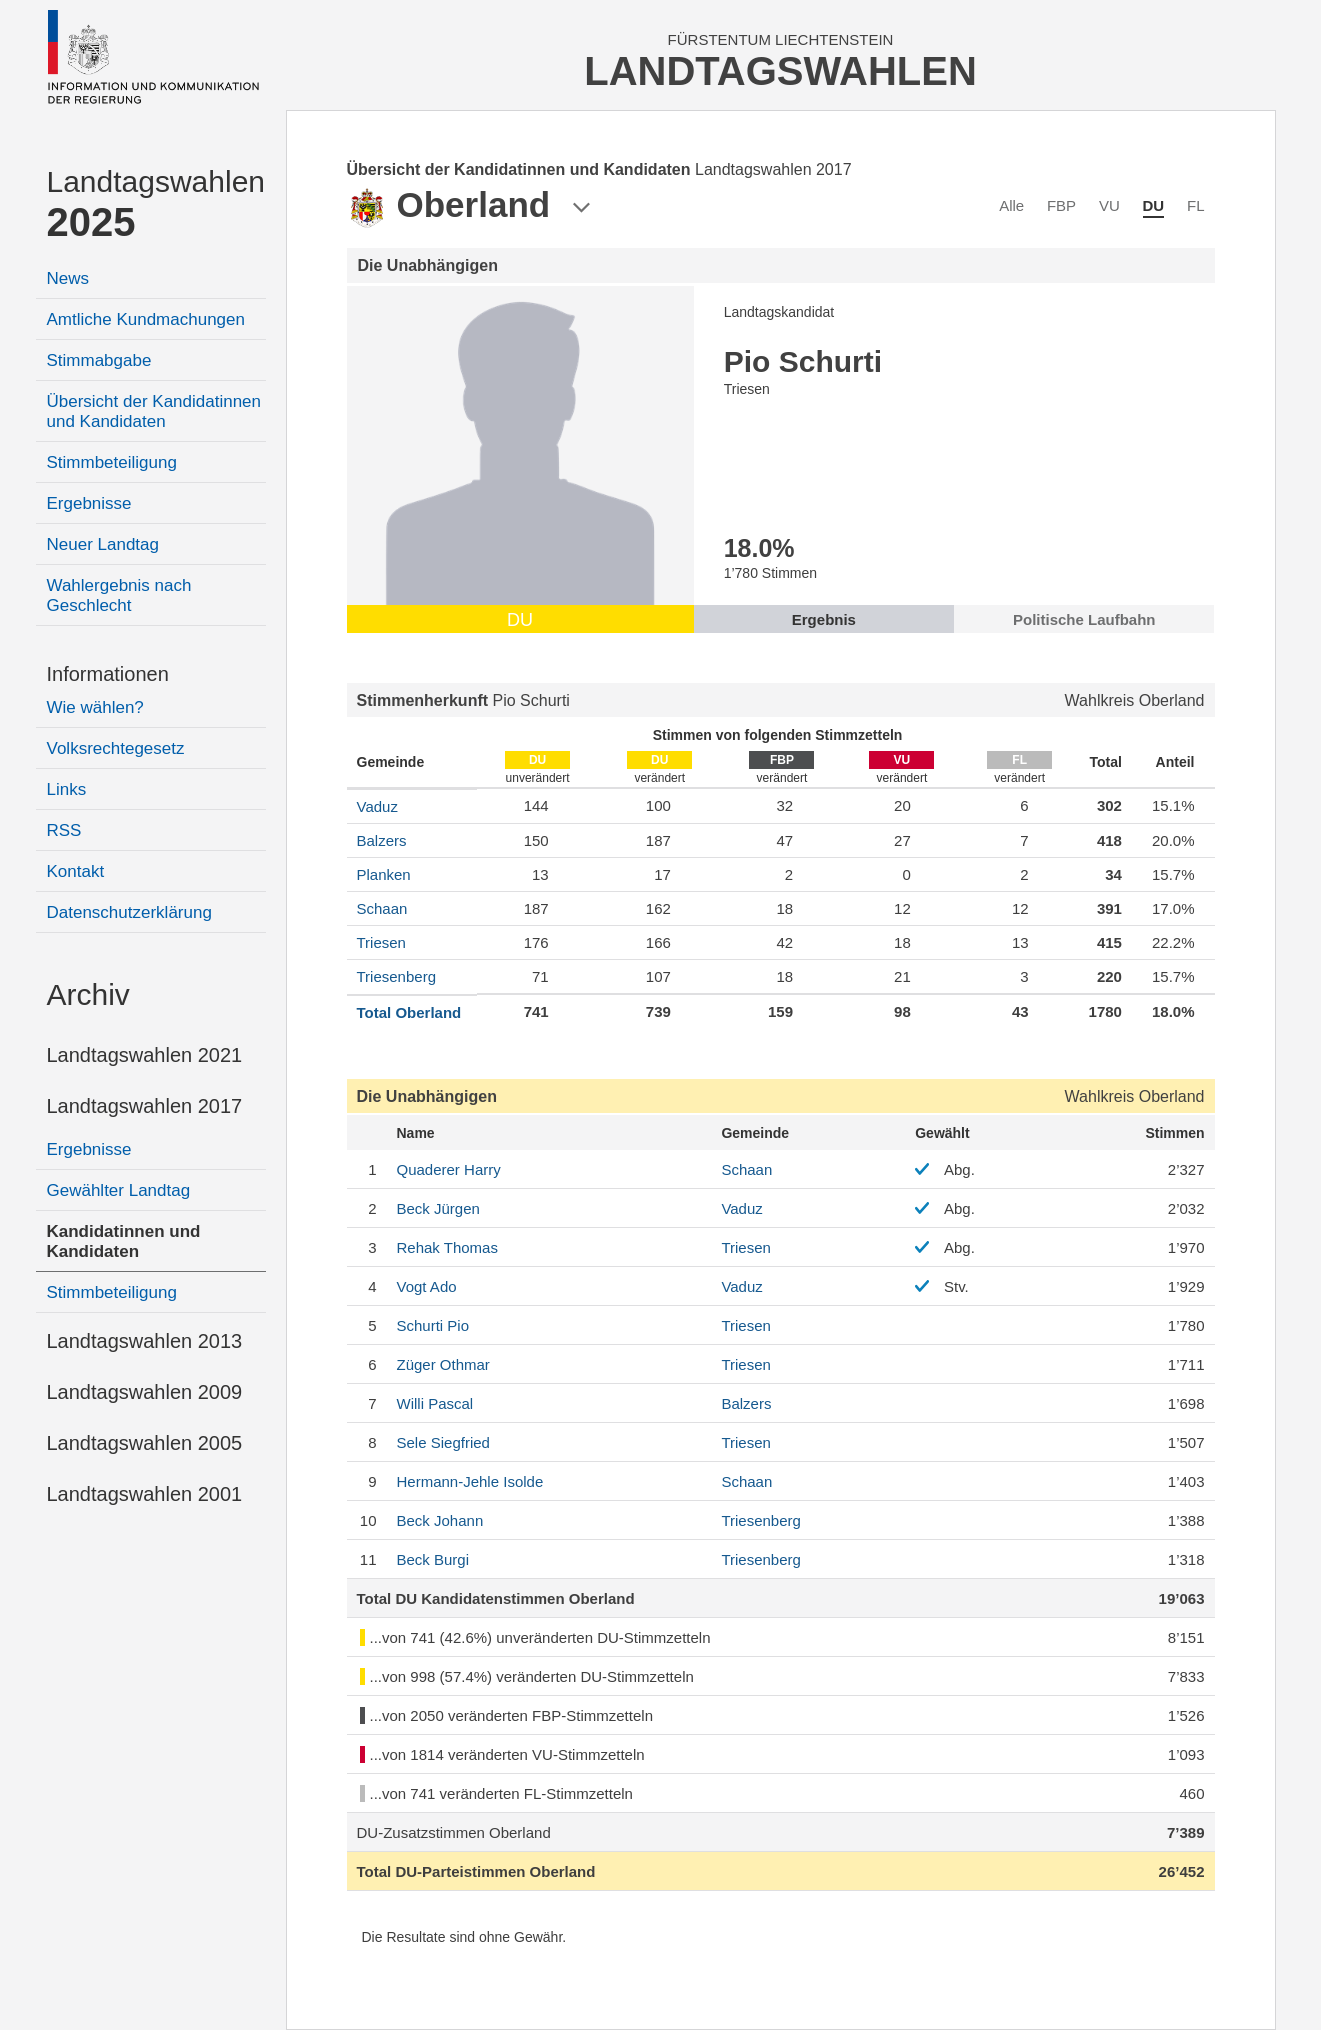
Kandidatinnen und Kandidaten (124, 1241)
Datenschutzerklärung (129, 912)
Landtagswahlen (156, 204)
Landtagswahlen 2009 (145, 1392)
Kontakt (76, 871)
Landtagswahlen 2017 (145, 1106)
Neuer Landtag (103, 544)
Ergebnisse (89, 503)
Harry (449, 1169)
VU (1109, 205)
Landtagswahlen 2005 (145, 1443)
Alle (1011, 205)
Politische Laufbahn (1084, 619)
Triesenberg (396, 976)
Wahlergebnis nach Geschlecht (119, 595)
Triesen (381, 942)
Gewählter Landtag (119, 1190)
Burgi (433, 1559)
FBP (1061, 205)
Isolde (470, 1481)
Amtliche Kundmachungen (146, 319)
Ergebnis (824, 619)
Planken (384, 874)
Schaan (382, 908)
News (68, 278)
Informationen (108, 674)
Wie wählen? (95, 707)
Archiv (88, 994)
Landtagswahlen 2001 (145, 1494)
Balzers (382, 840)
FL (1196, 205)
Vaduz (377, 806)
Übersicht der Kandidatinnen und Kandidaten (154, 411)
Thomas (447, 1247)
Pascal (435, 1403)
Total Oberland (409, 1012)
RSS (64, 830)
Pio (433, 1325)
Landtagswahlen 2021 (145, 1055)
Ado (427, 1286)
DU (1154, 205)
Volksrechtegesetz (116, 748)
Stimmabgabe (99, 360)
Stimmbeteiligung (112, 462)
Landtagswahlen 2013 (145, 1341)
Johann (440, 1520)
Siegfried (443, 1442)
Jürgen (438, 1208)
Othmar (443, 1364)
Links (67, 789)
